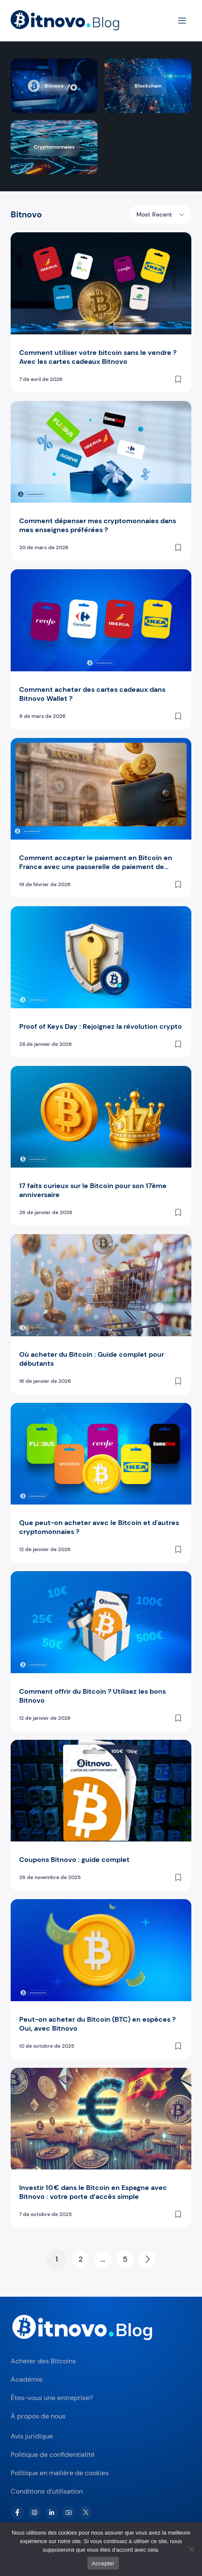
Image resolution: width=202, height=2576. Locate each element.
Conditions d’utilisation (47, 2491)
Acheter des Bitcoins (43, 2360)
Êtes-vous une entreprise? (52, 2397)
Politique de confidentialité (53, 2454)
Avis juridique (32, 2436)
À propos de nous (38, 2416)
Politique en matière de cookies (60, 2472)
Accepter (103, 2563)
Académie (27, 2379)
